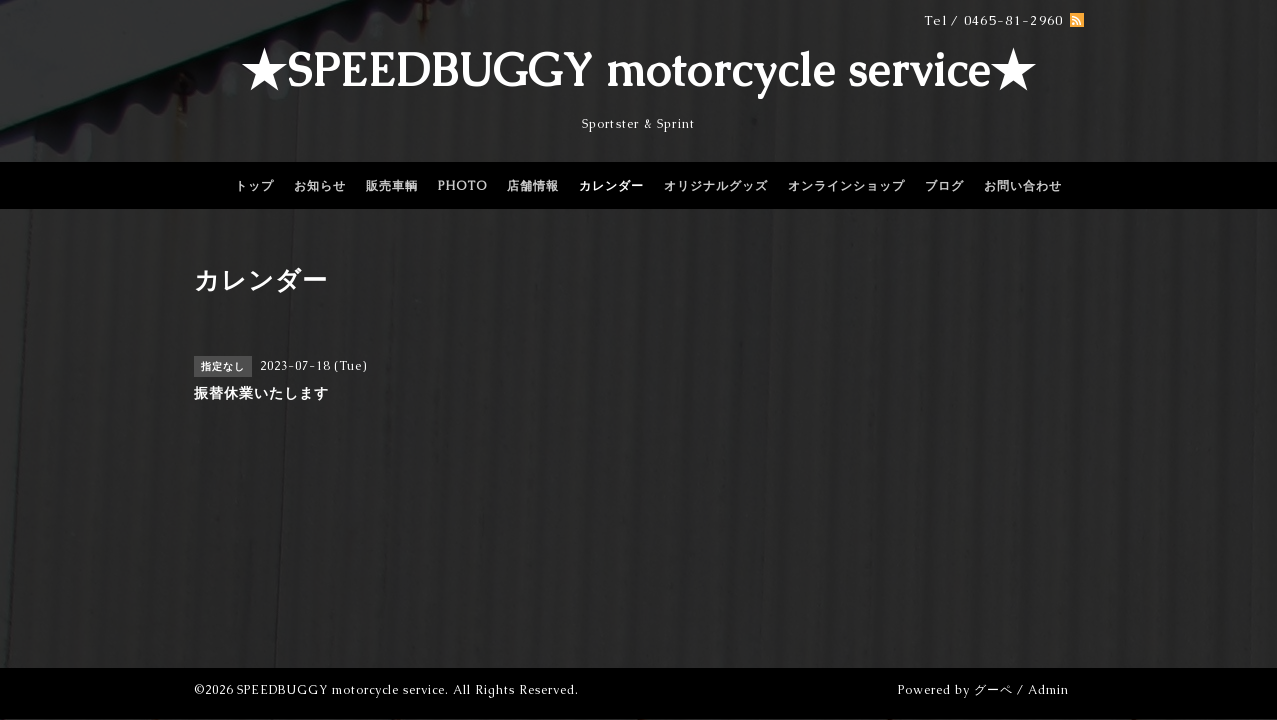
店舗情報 (533, 186)
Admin (1048, 690)
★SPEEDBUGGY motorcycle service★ (638, 70)
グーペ (993, 690)
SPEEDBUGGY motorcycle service (341, 690)
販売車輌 (392, 186)
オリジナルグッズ (716, 186)
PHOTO (462, 186)
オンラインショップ (846, 186)
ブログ (944, 186)
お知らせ (320, 186)
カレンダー (611, 186)
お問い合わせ (1023, 186)
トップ (254, 186)
